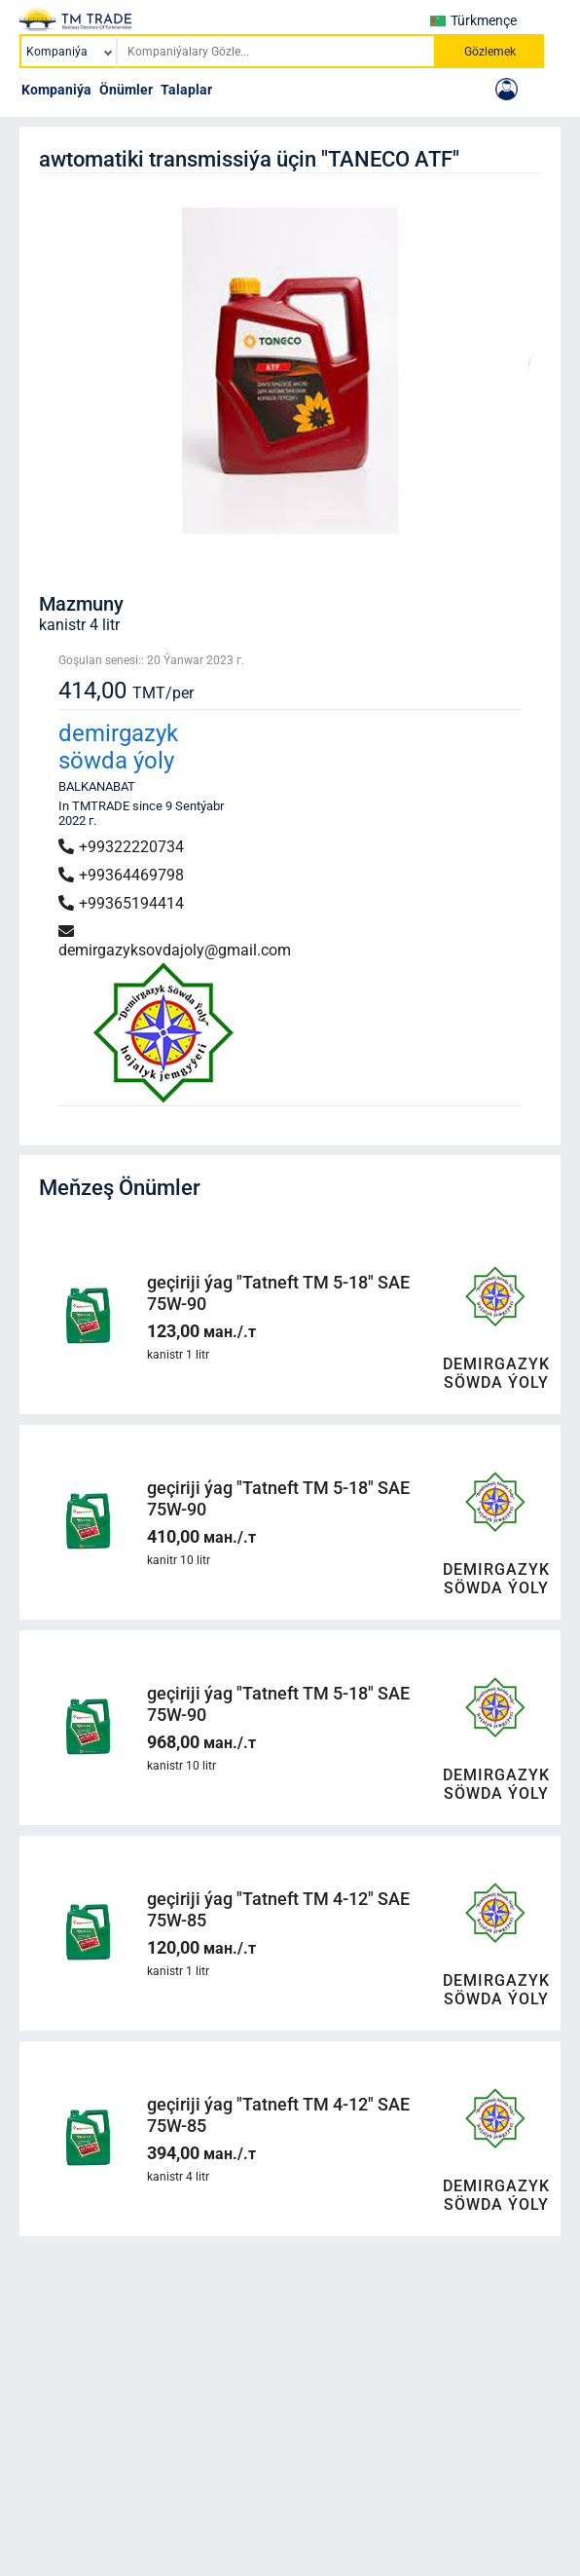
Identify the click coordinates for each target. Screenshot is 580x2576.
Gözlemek (490, 51)
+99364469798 (121, 875)
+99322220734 (121, 847)
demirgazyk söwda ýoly (118, 747)
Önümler (126, 89)
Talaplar (186, 89)
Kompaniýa (56, 89)
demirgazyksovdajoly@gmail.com (174, 941)
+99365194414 (121, 903)
